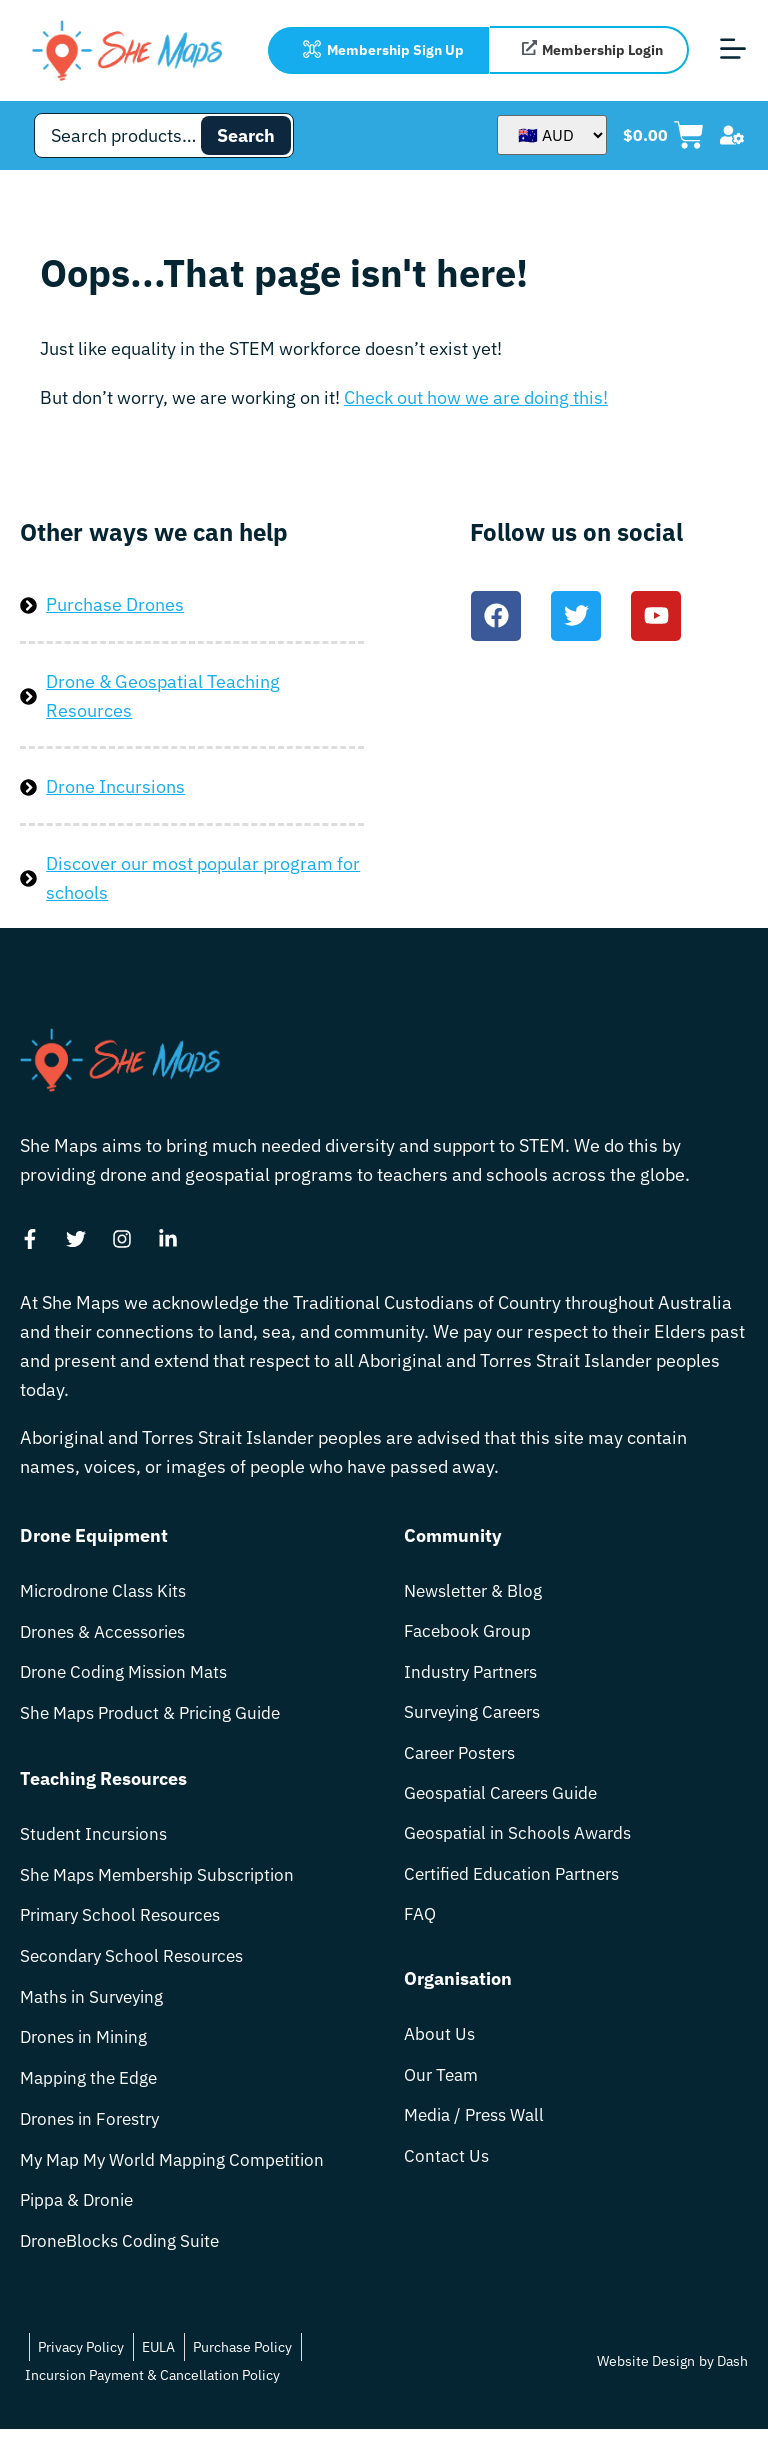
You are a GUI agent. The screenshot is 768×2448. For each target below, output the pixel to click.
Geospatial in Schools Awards (524, 1843)
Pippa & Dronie (80, 2217)
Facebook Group (469, 1633)
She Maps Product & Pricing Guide (157, 1717)
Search (246, 135)
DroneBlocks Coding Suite (124, 2259)
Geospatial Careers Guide (508, 1801)
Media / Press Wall (479, 2133)
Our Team (443, 2091)
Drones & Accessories (108, 1633)
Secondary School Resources (136, 1965)
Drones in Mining (88, 2049)
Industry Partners (475, 1675)
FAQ (421, 1927)
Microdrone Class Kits (108, 1591)
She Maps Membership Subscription (164, 1881)
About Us (440, 2049)
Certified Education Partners (518, 1885)
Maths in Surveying (96, 2007)
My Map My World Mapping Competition (180, 2175)
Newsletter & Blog (477, 1591)
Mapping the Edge (92, 2091)
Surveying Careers (478, 1717)
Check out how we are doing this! (476, 397)
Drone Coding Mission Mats (130, 1675)
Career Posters (464, 1759)
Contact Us (447, 2175)
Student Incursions (96, 1839)
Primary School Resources (126, 1923)
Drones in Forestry (94, 2133)
